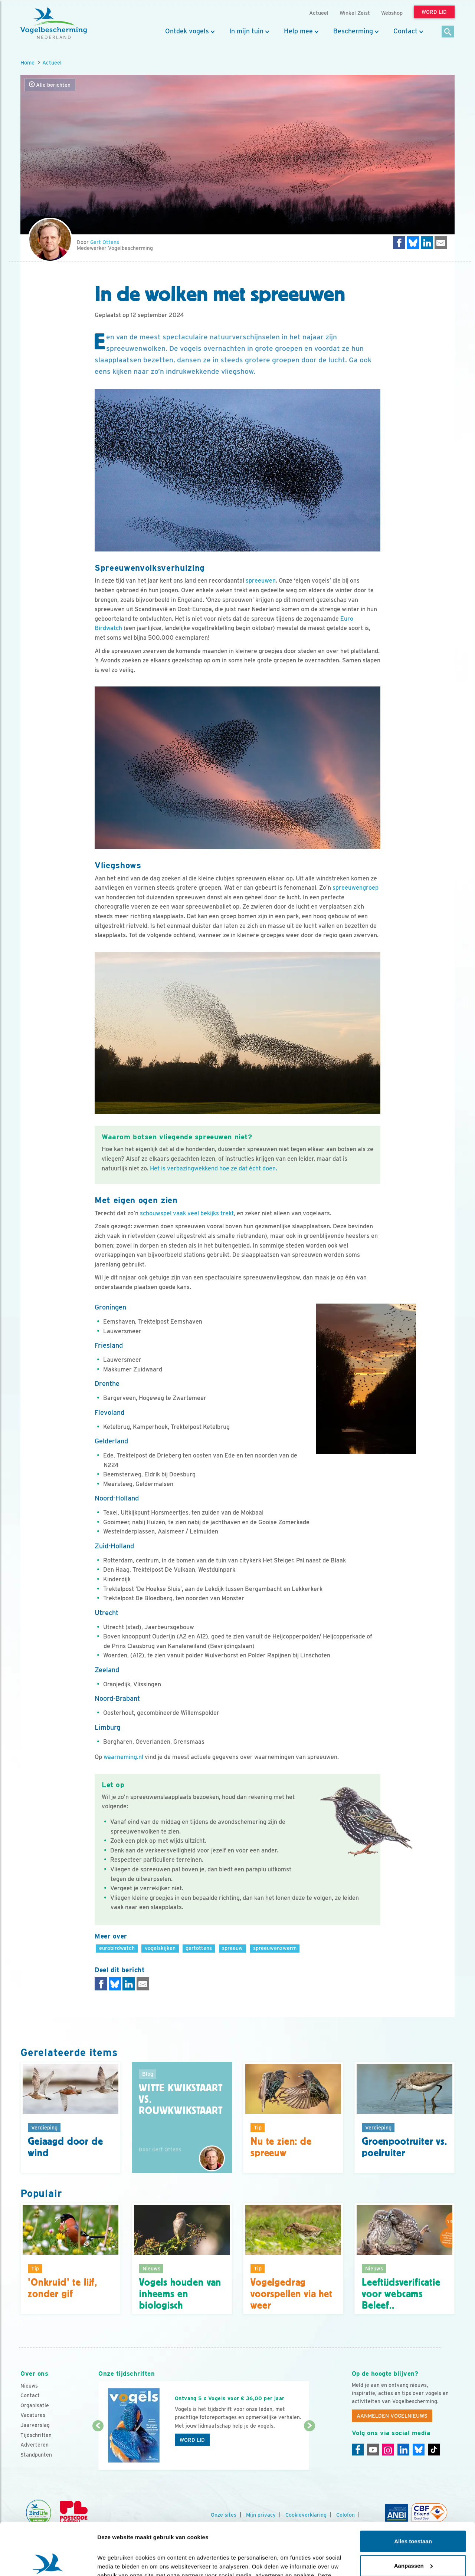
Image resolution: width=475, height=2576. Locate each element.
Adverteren (34, 2445)
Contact (405, 31)
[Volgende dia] (309, 2448)
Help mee (298, 31)
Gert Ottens (104, 242)
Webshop (392, 13)
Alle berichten (50, 85)
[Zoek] (448, 32)
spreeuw (232, 1948)
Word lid (192, 2440)
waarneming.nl (123, 1756)
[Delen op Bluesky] (413, 242)
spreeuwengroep (355, 887)
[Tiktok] (434, 2449)
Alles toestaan (413, 2489)
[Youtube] (373, 2449)
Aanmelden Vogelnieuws (392, 2416)
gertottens (199, 1948)
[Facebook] (358, 2449)
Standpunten (36, 2455)
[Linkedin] (403, 2449)
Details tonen (114, 2561)
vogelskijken (160, 1948)
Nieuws (29, 2386)
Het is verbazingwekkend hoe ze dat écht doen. (213, 1168)
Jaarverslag (35, 2425)
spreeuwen (261, 580)
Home (27, 62)
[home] (53, 23)
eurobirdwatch (117, 1948)
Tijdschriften (36, 2435)
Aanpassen (413, 2513)
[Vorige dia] (98, 2448)
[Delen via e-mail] (441, 242)
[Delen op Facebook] (399, 242)
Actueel (52, 62)
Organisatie (34, 2405)
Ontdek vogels (187, 31)
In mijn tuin (246, 31)
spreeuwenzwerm (275, 1948)
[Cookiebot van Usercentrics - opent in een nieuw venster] (48, 2561)
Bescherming (353, 31)
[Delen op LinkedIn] (427, 242)
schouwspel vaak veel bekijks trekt (187, 1213)
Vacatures (32, 2415)
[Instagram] (388, 2449)
